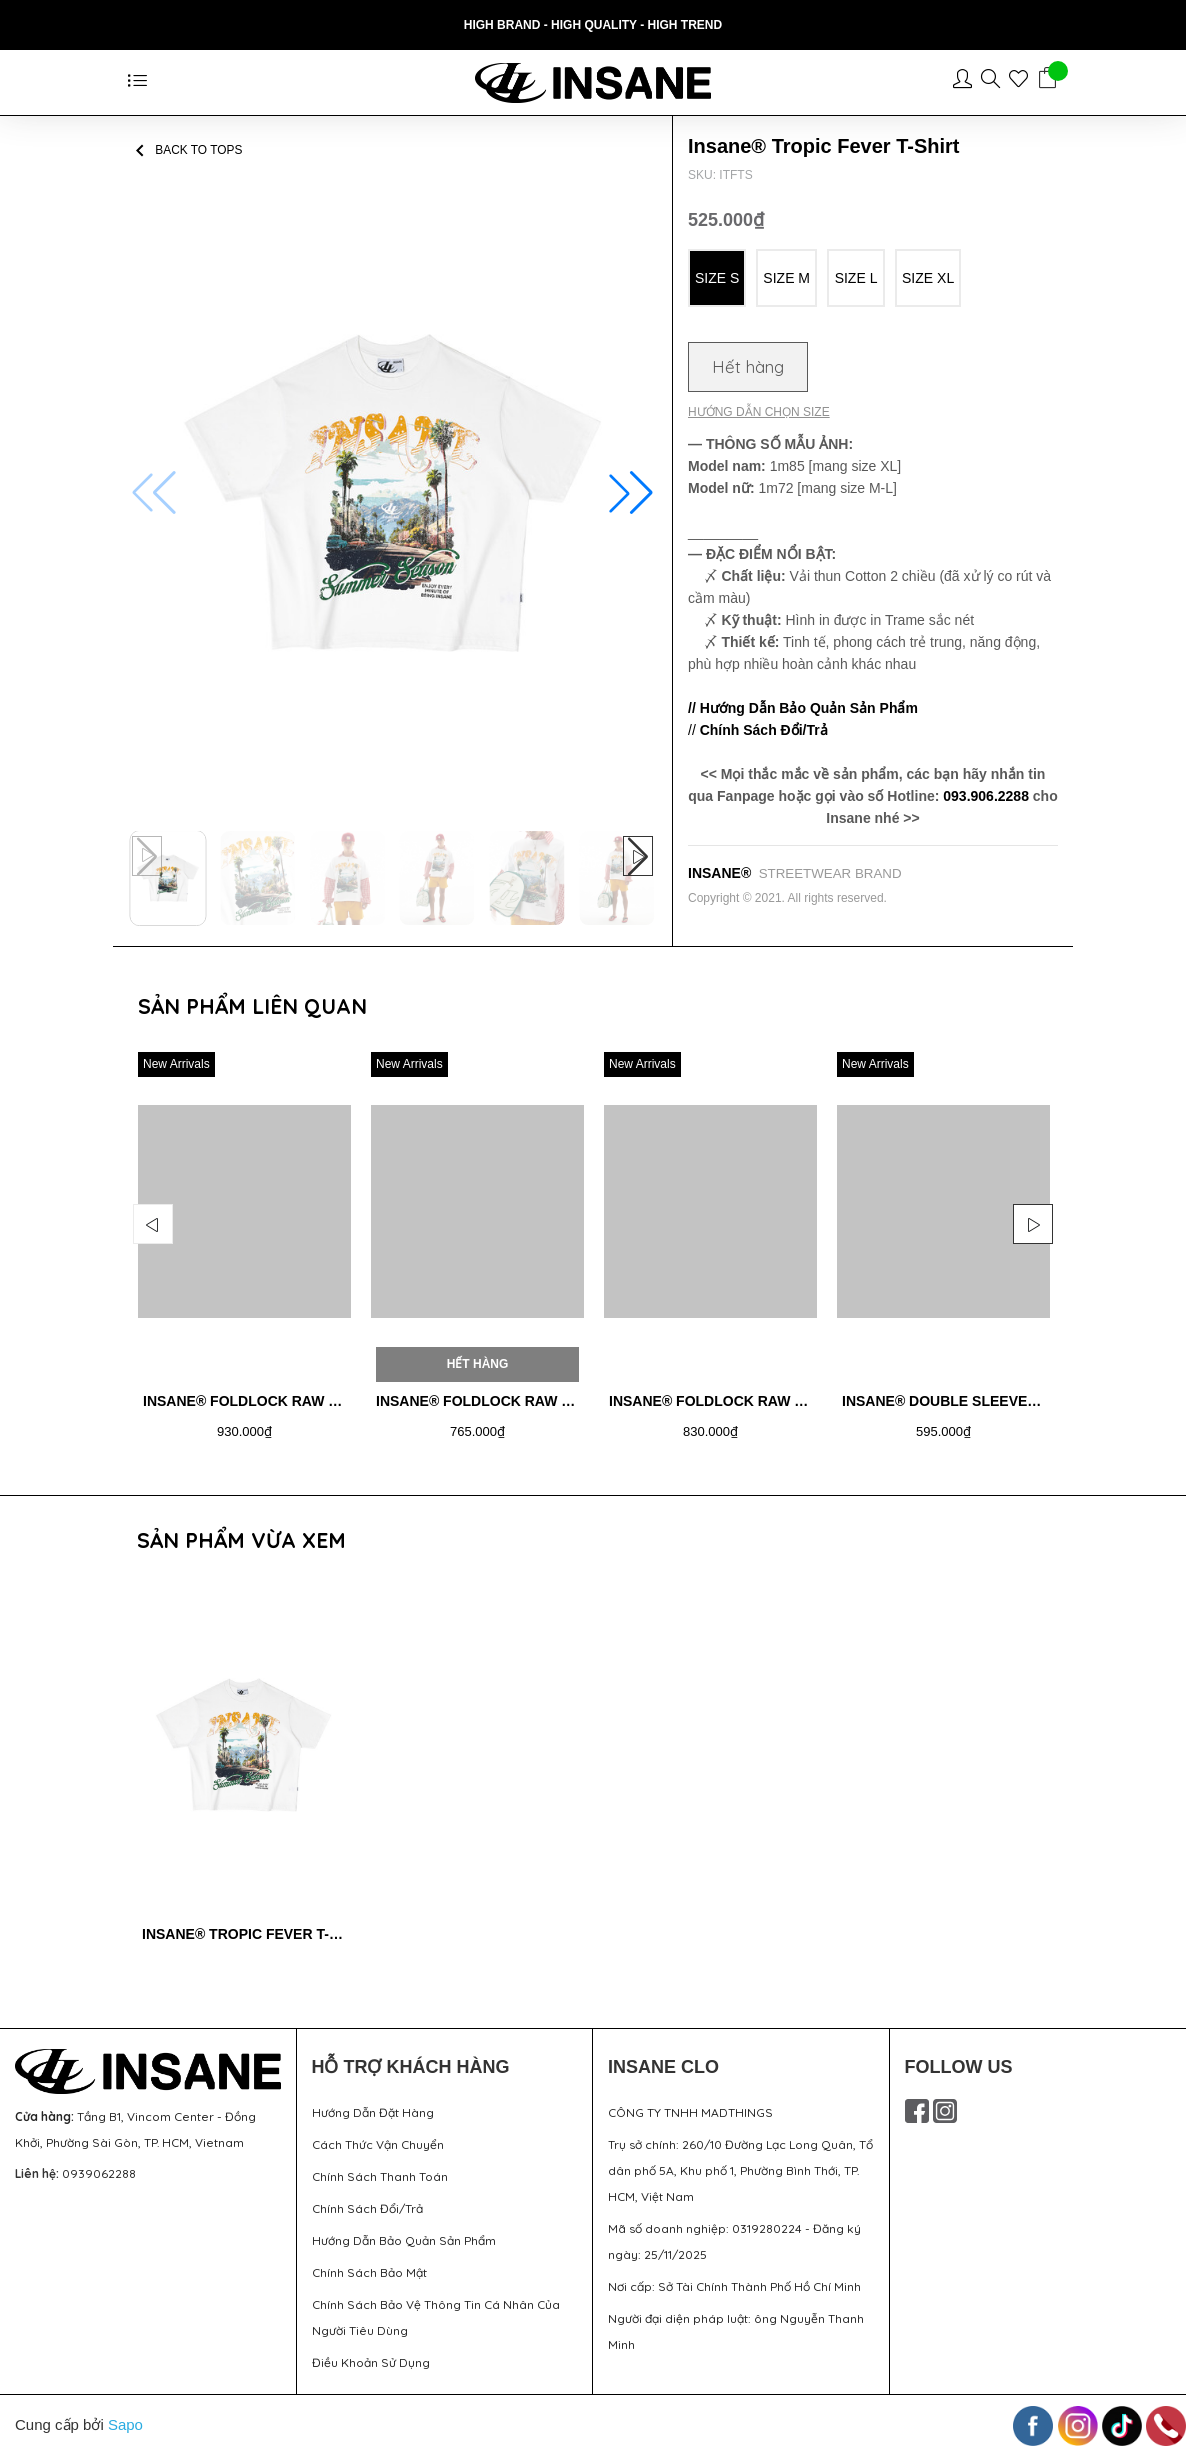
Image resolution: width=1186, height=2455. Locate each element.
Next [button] (1033, 1224)
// (758, 730)
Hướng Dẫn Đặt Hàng (373, 2112)
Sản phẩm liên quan (252, 1006)
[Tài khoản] (967, 82)
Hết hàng (748, 366)
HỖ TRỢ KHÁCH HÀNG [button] (411, 2067)
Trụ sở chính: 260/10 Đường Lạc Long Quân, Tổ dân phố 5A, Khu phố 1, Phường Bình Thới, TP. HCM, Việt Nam (740, 2170)
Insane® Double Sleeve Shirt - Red (978, 1401)
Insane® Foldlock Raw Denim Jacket (288, 1401)
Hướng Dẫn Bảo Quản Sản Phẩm (404, 2240)
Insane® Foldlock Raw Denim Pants (749, 1401)
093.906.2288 (986, 796)
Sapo (125, 2424)
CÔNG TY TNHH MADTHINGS (690, 2112)
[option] (244, 1253)
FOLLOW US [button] (959, 2067)
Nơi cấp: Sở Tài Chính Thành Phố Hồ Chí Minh (734, 2286)
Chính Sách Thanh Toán (380, 2176)
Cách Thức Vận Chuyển (378, 2144)
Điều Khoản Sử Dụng (371, 2362)
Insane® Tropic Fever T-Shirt (256, 1934)
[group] (392, 493)
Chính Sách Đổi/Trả (367, 2208)
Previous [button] (153, 1224)
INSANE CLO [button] (663, 2067)
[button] (631, 493)
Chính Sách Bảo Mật (369, 2272)
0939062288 (99, 2173)
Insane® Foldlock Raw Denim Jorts (516, 1401)
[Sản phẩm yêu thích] (1023, 82)
